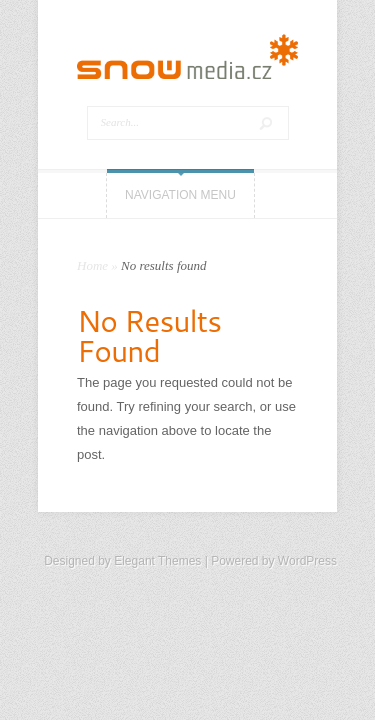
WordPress (307, 561)
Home (92, 265)
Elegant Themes (157, 561)
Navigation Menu (180, 195)
